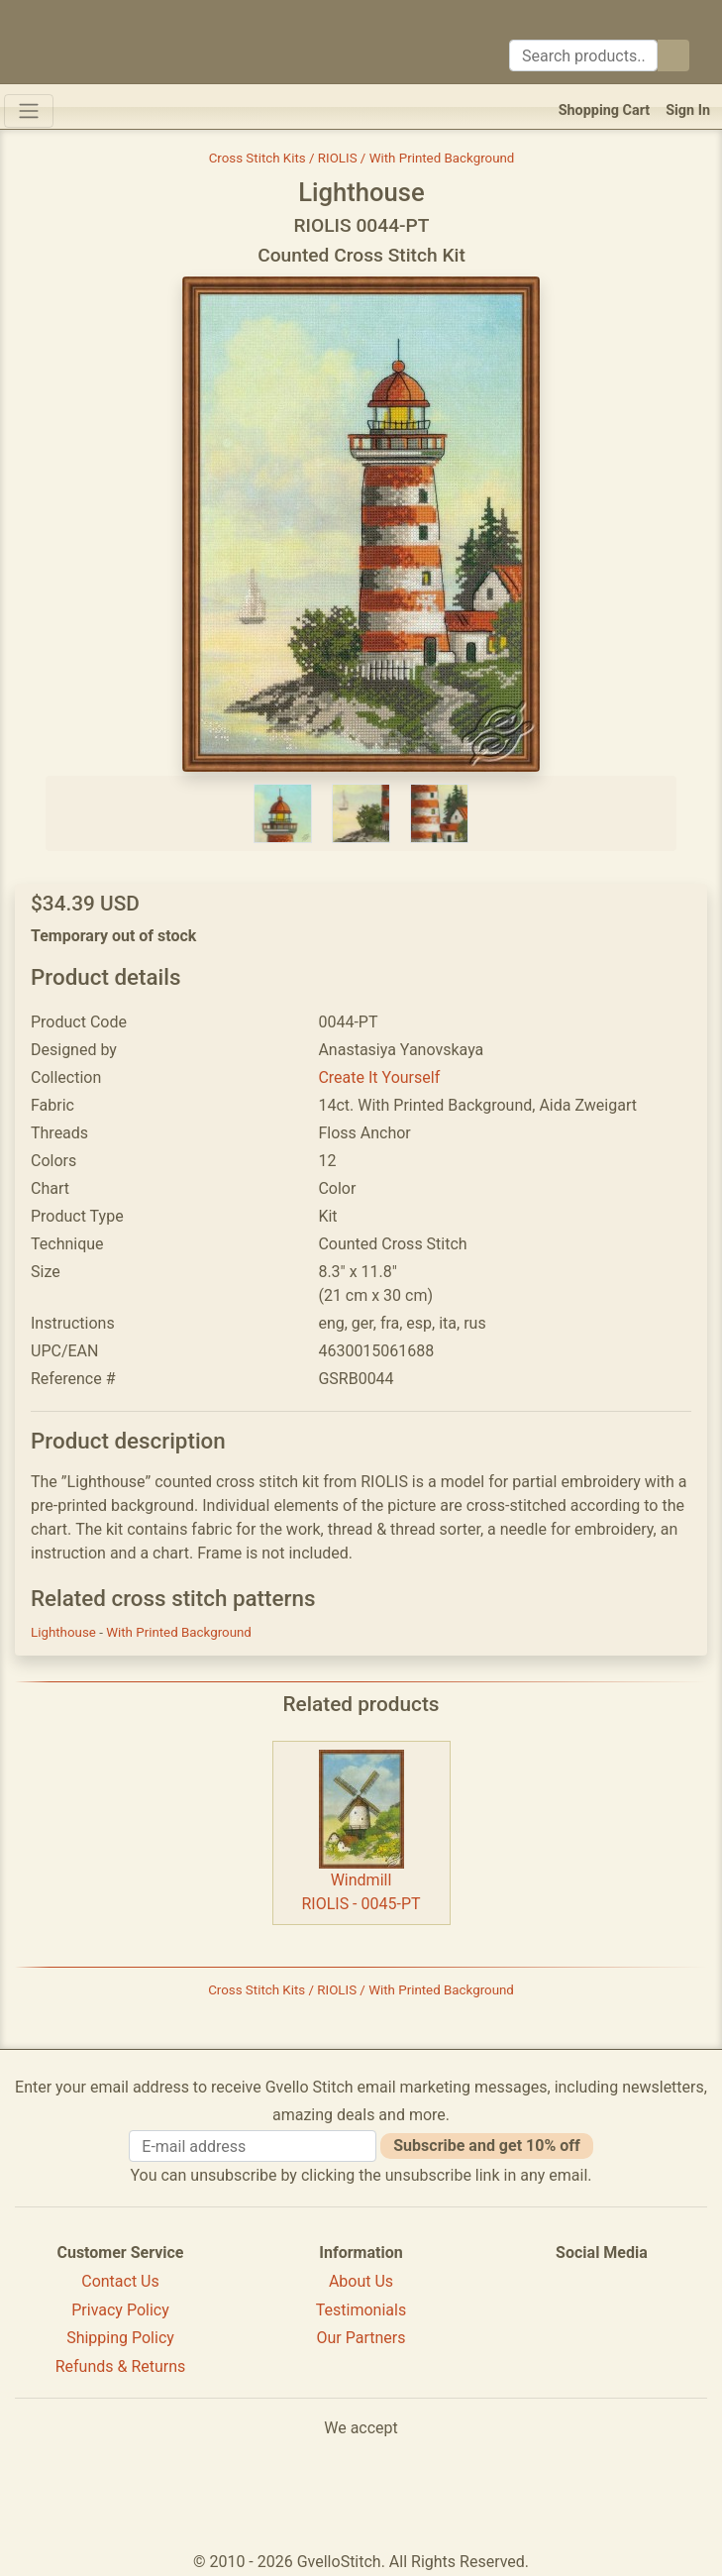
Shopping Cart (605, 110)
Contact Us (120, 2281)
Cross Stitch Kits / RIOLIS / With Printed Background (362, 158)
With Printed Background (179, 1632)
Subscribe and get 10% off (486, 2145)
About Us (361, 2281)
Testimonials (361, 2310)
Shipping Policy (120, 2337)
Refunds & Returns (120, 2366)
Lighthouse (65, 1632)
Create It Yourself (379, 1077)
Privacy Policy (120, 2310)
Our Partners (360, 2337)
